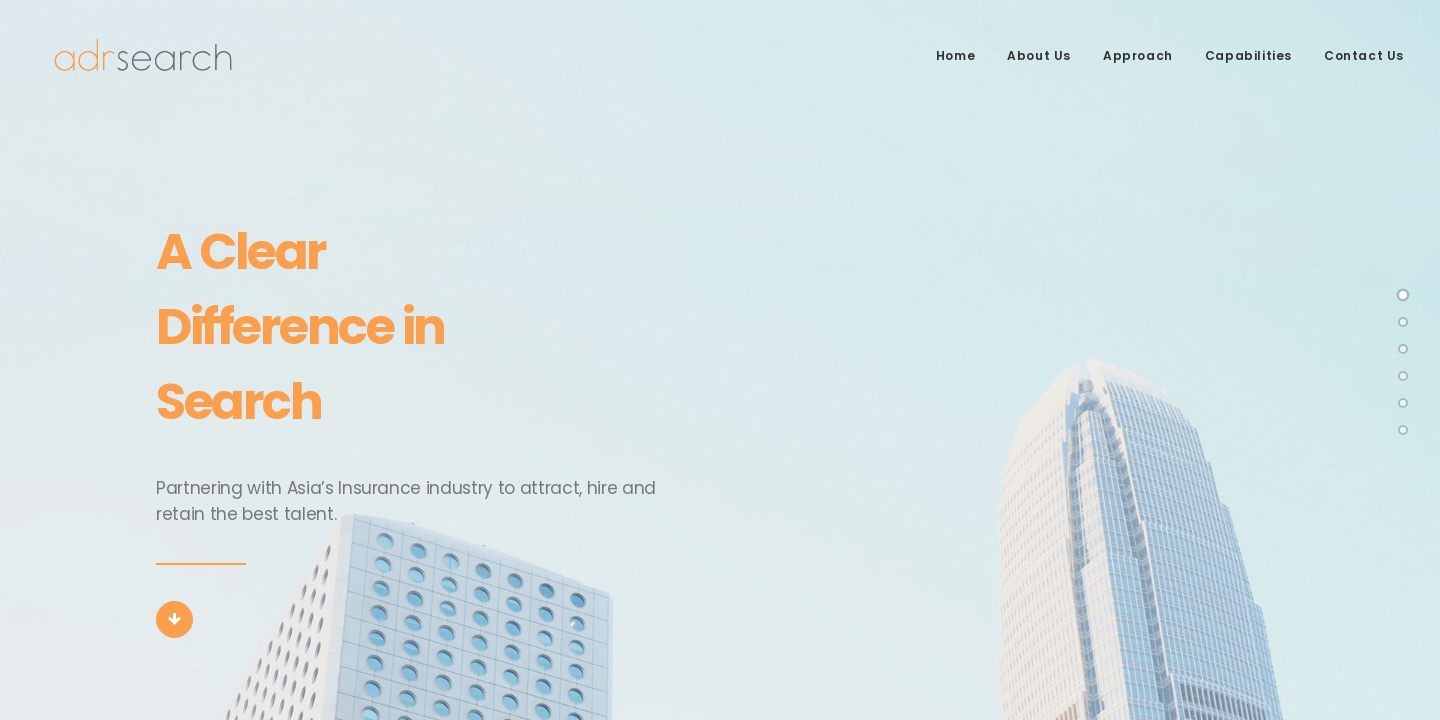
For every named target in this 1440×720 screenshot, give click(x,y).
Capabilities (1248, 61)
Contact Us (1364, 61)
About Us (1039, 61)
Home (955, 61)
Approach (1138, 61)
